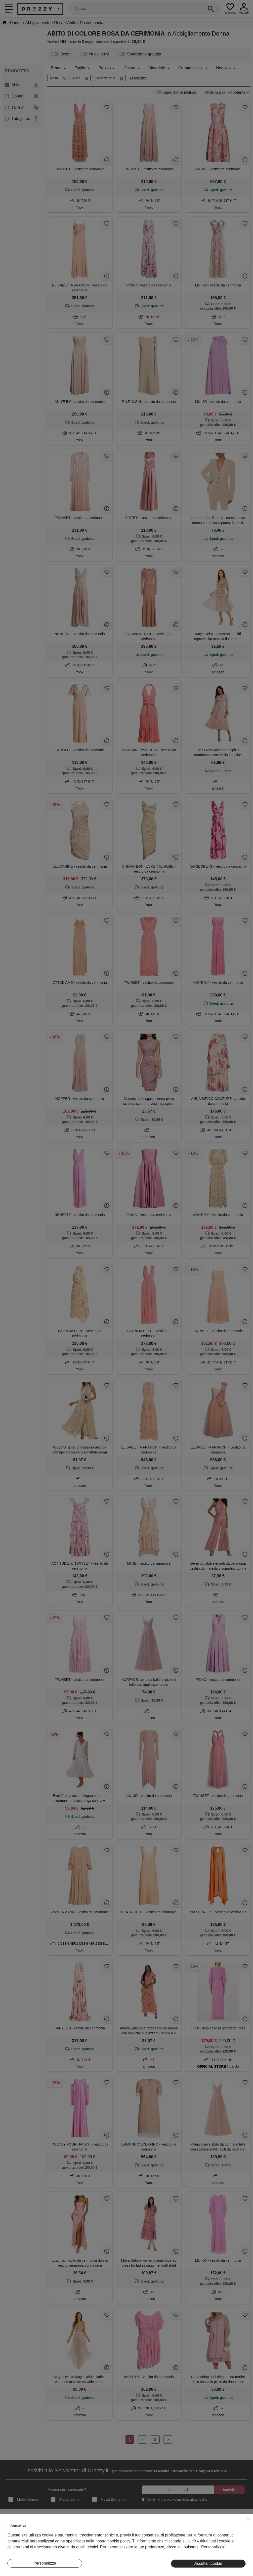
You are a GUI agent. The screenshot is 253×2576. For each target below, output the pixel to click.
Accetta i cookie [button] (208, 2563)
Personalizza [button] (44, 2563)
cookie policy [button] (119, 2541)
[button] (248, 2519)
